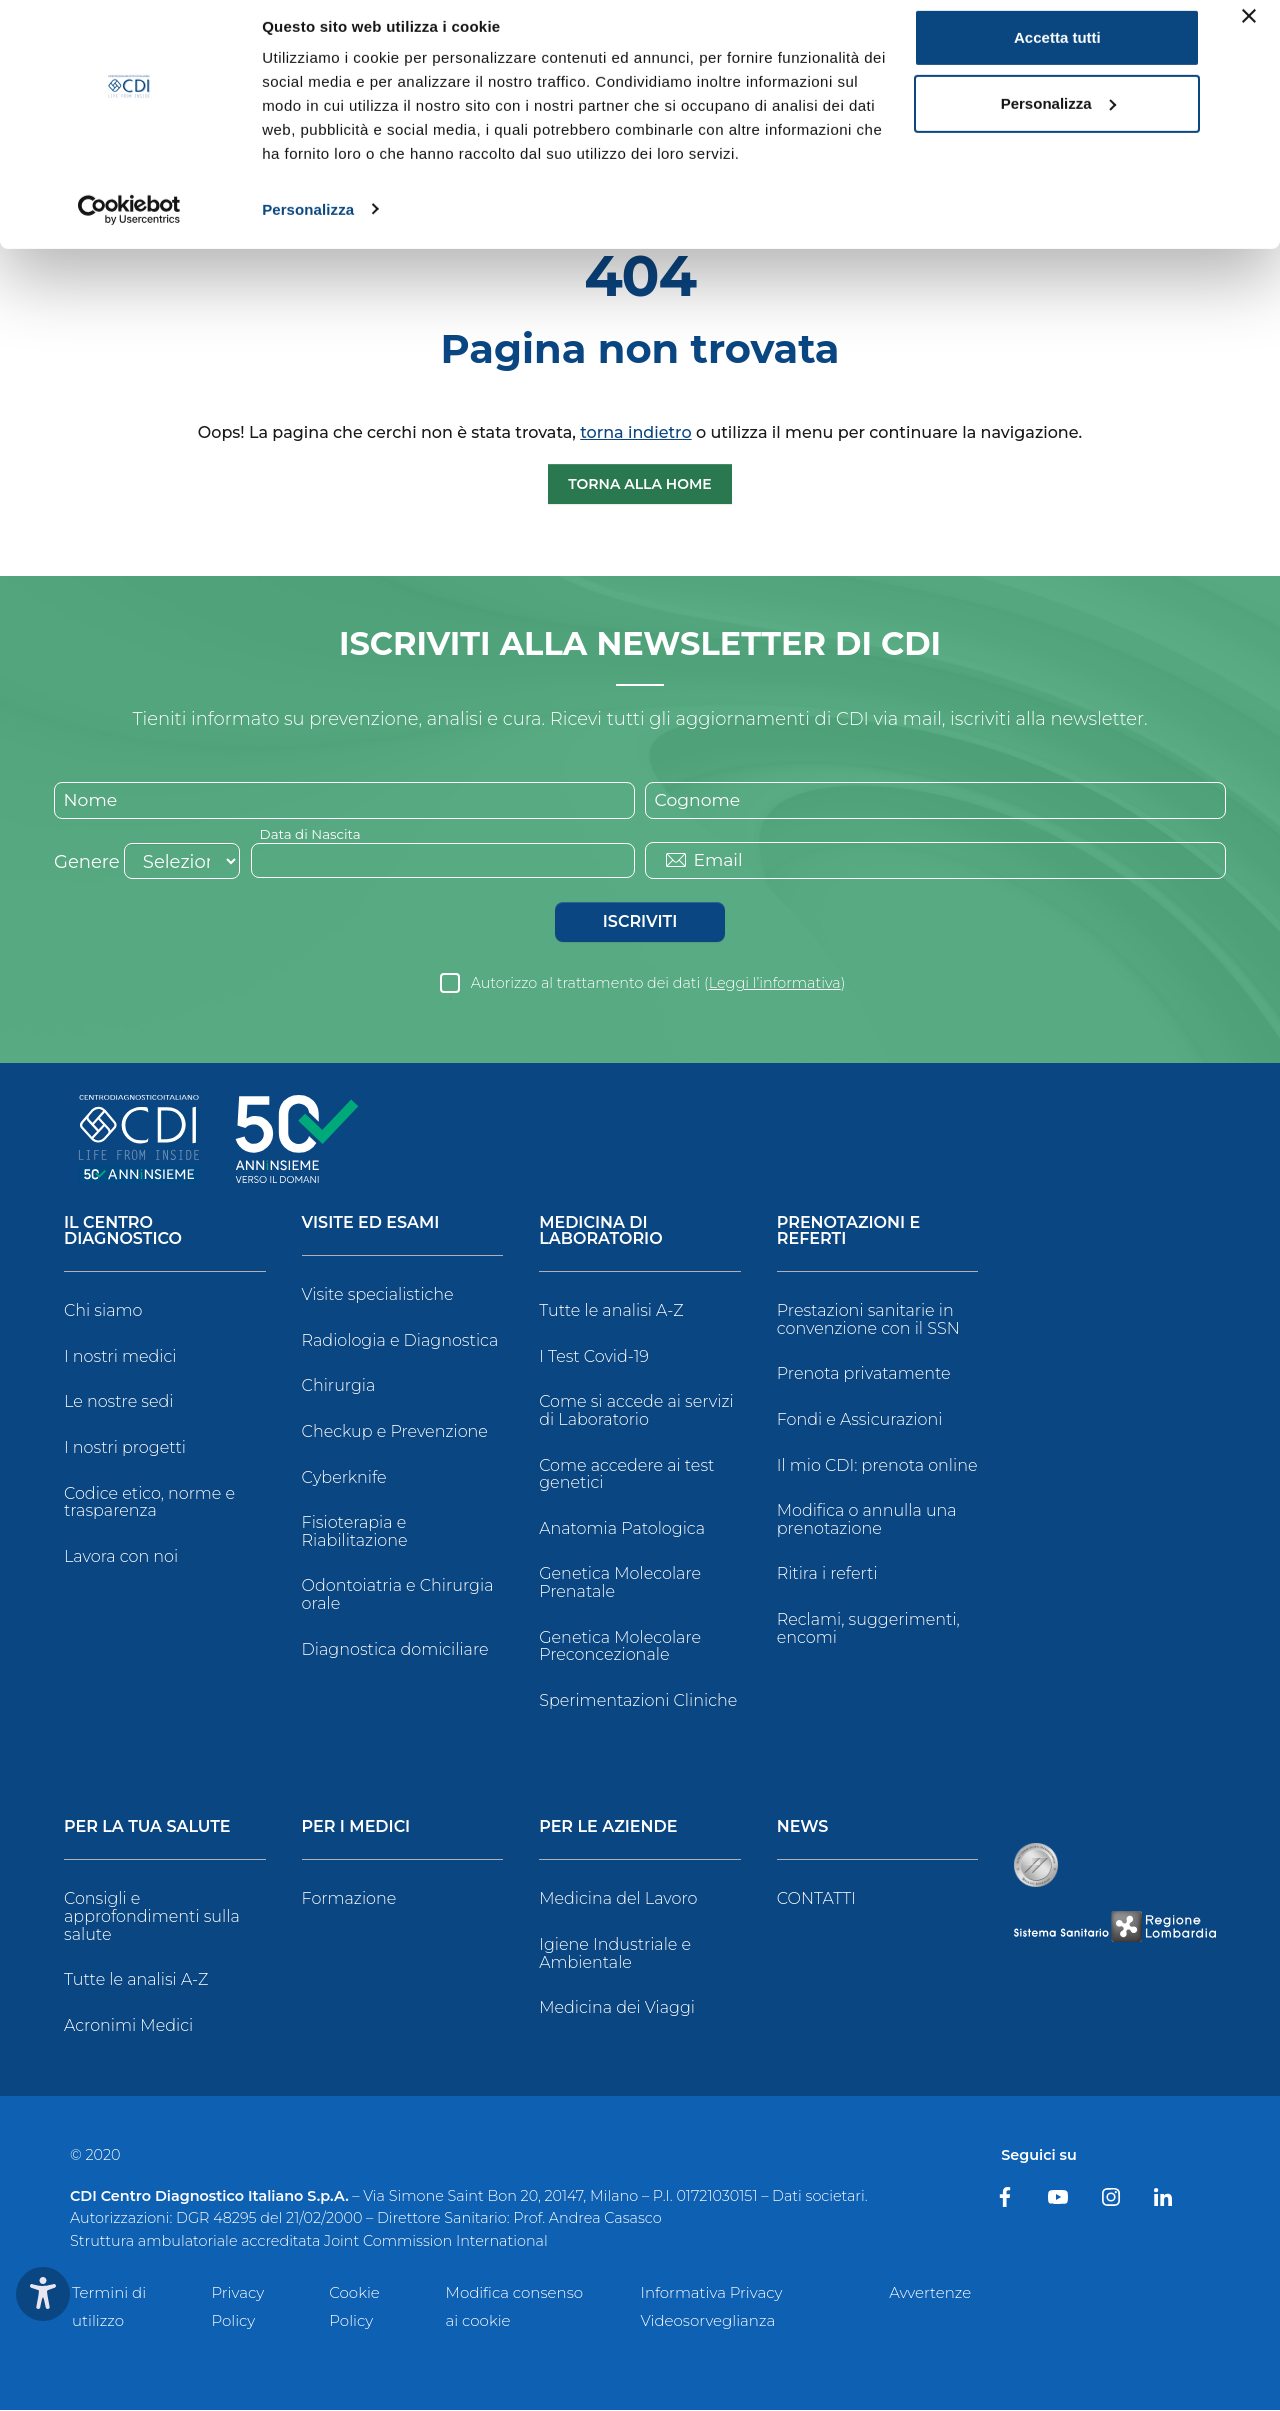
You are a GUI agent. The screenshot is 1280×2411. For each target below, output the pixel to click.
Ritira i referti (827, 1575)
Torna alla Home (640, 484)
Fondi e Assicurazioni (860, 1421)
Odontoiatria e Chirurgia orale (398, 1596)
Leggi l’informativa (775, 985)
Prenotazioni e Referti (848, 1233)
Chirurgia (339, 1387)
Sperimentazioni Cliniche (638, 1701)
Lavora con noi (121, 1557)
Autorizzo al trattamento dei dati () (658, 985)
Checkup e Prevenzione (395, 1433)
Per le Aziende (608, 1829)
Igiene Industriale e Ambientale (615, 1954)
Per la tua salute (147, 1829)
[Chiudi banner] (1249, 31)
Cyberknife (344, 1478)
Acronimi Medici (128, 2026)
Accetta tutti (1057, 52)
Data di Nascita (312, 835)
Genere (87, 864)
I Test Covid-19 (594, 1357)
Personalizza (308, 223)
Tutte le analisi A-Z (611, 1312)
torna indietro (635, 432)
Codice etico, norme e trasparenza (149, 1503)
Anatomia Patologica (622, 1529)
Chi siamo (103, 1312)
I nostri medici (120, 1357)
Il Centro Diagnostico (123, 1233)
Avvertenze (930, 2293)
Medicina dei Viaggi (617, 2009)
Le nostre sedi (119, 1403)
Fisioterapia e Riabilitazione (355, 1533)
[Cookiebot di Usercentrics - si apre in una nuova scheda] (129, 224)
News (803, 1829)
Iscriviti (640, 923)
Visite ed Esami (371, 1225)
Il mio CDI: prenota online (877, 1466)
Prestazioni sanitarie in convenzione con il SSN (868, 1321)
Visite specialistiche (378, 1296)
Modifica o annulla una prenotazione (867, 1521)
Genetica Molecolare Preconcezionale (620, 1647)
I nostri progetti (125, 1449)
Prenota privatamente (864, 1375)
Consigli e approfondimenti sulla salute (152, 1918)
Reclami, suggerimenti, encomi (868, 1630)
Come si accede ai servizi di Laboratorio (636, 1412)
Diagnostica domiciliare (395, 1650)
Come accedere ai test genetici (626, 1475)
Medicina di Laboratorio (600, 1233)
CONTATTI (816, 1900)
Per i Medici (356, 1829)
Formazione (349, 1900)
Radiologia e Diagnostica (400, 1341)
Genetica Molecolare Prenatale (620, 1584)
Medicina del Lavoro (618, 1900)
